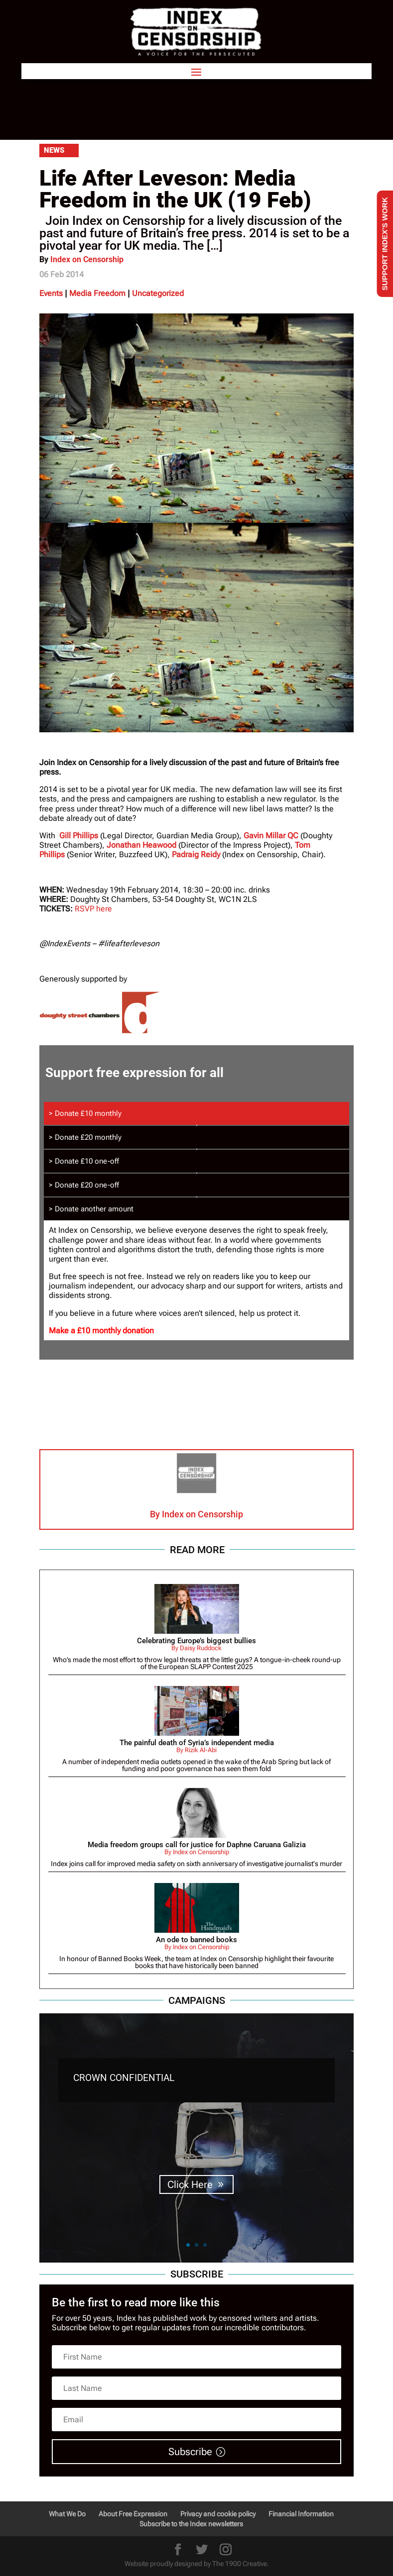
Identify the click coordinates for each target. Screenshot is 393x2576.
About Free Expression (133, 2514)
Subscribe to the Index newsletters (191, 2524)
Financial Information (301, 2514)
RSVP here (93, 908)
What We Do (67, 2514)
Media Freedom (97, 293)
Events (51, 293)
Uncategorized (158, 293)
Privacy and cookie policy (218, 2514)
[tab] (196, 1113)
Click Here (190, 2184)
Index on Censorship (87, 259)
